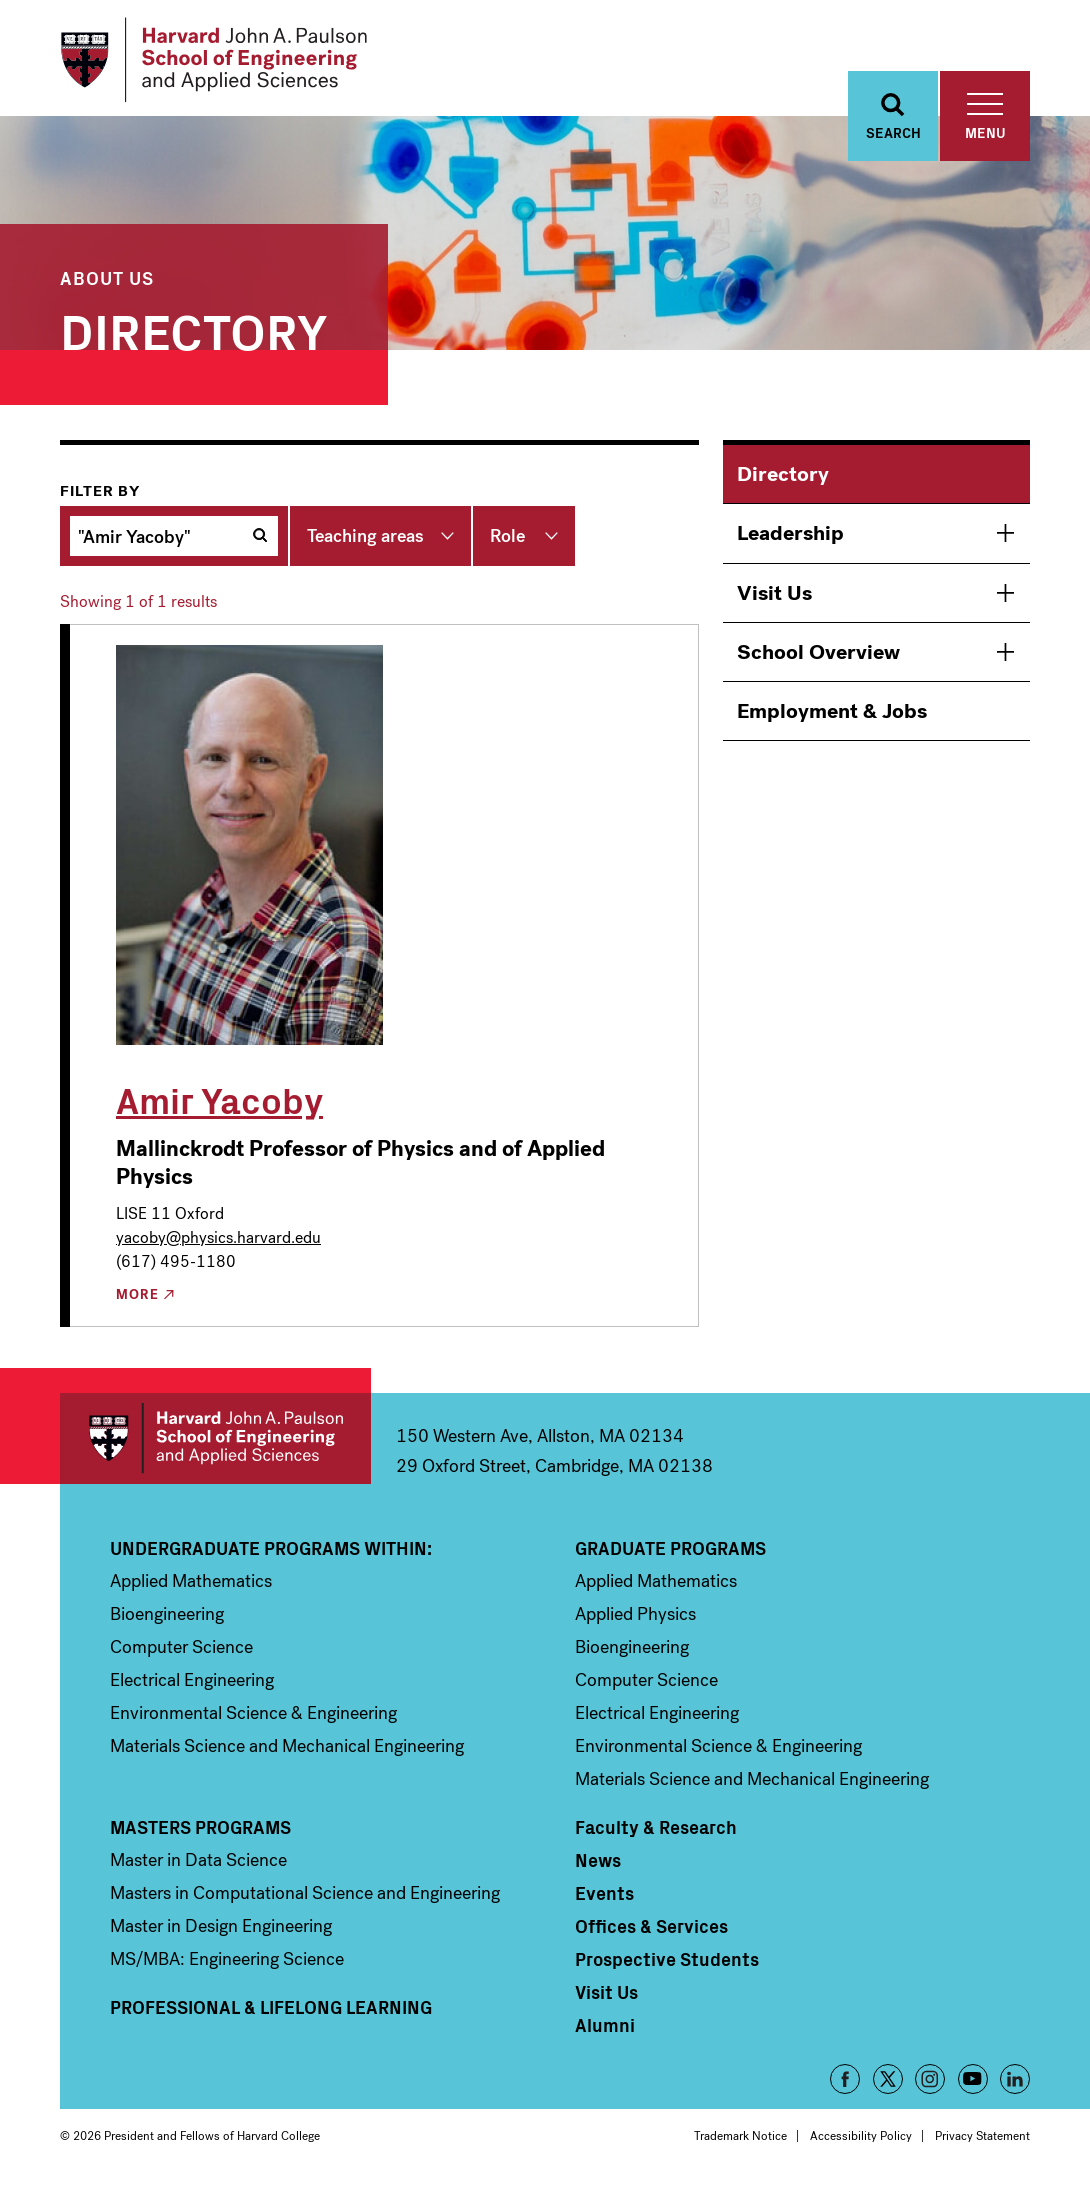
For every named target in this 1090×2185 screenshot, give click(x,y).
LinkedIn (1015, 2079)
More (137, 1295)
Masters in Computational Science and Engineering (305, 1893)
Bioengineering (167, 1614)
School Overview (818, 652)
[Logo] (213, 60)
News (598, 1860)
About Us (107, 277)
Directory (783, 474)
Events (604, 1893)
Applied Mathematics (191, 1581)
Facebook (845, 2079)
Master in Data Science (198, 1860)
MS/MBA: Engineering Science (227, 1959)
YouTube (973, 2079)
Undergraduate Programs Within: (271, 1548)
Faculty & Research (656, 1827)
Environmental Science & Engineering (253, 1713)
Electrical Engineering (192, 1680)
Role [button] (507, 536)
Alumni (605, 2025)
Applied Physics (635, 1614)
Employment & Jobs (832, 711)
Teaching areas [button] (365, 536)
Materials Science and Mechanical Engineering (287, 1746)
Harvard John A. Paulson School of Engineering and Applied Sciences (215, 1438)
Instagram (930, 2079)
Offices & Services (651, 1926)
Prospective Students (667, 1959)
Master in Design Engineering (221, 1926)
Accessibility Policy (861, 2136)
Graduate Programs (670, 1548)
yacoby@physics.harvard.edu (218, 1237)
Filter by (100, 491)
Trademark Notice (740, 2136)
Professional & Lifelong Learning (271, 2007)
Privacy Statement (982, 2136)
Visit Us (774, 593)
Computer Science (181, 1647)
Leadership (790, 533)
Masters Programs (200, 1827)
